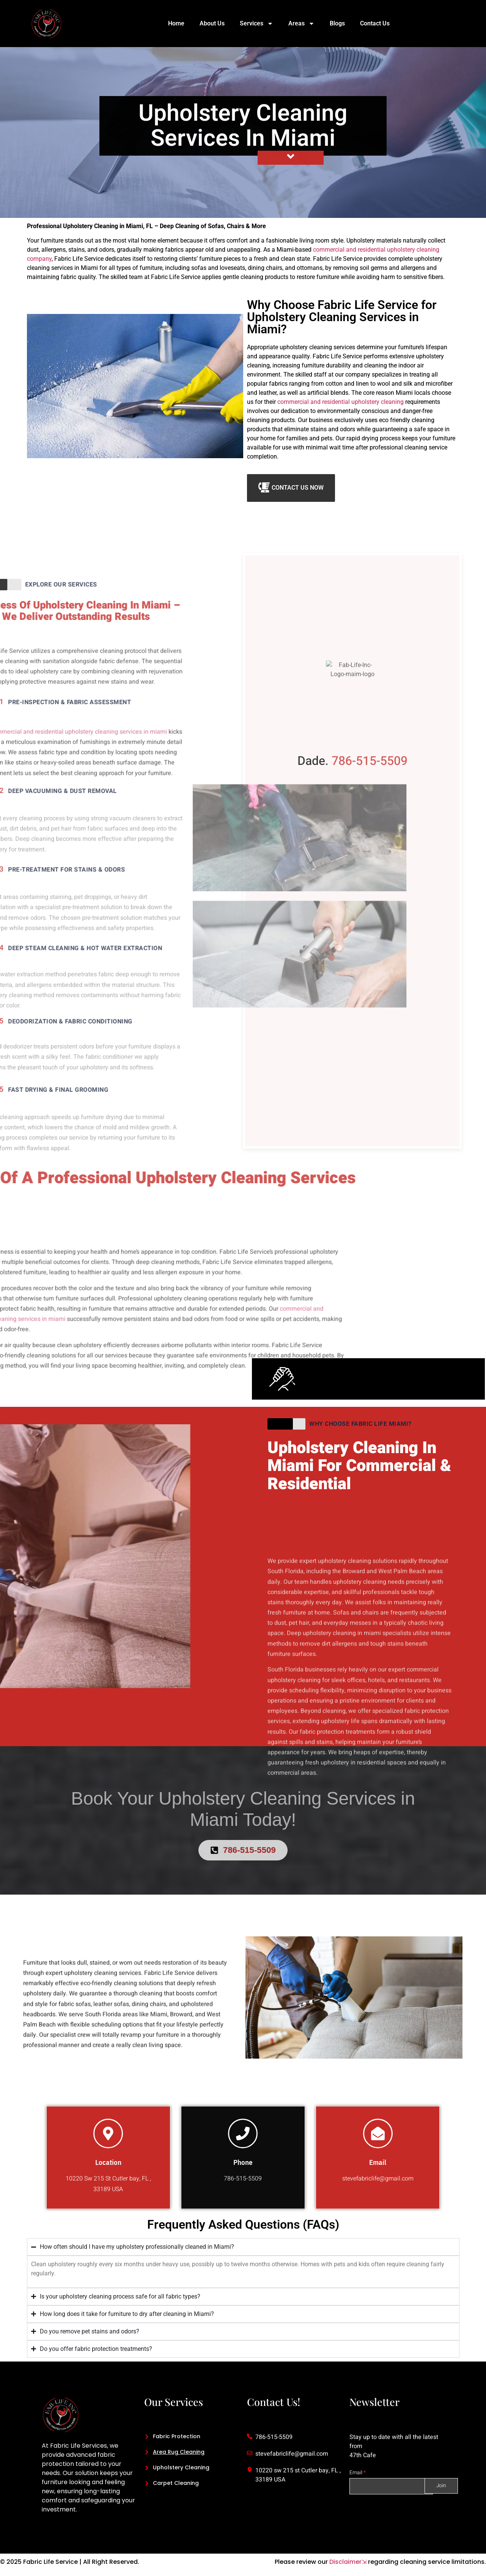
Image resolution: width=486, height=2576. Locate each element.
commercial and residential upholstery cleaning (340, 401)
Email (357, 2472)
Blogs (337, 23)
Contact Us (375, 23)
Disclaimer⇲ (347, 2561)
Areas (301, 23)
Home (176, 23)
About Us (212, 23)
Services (256, 23)
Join (442, 2486)
